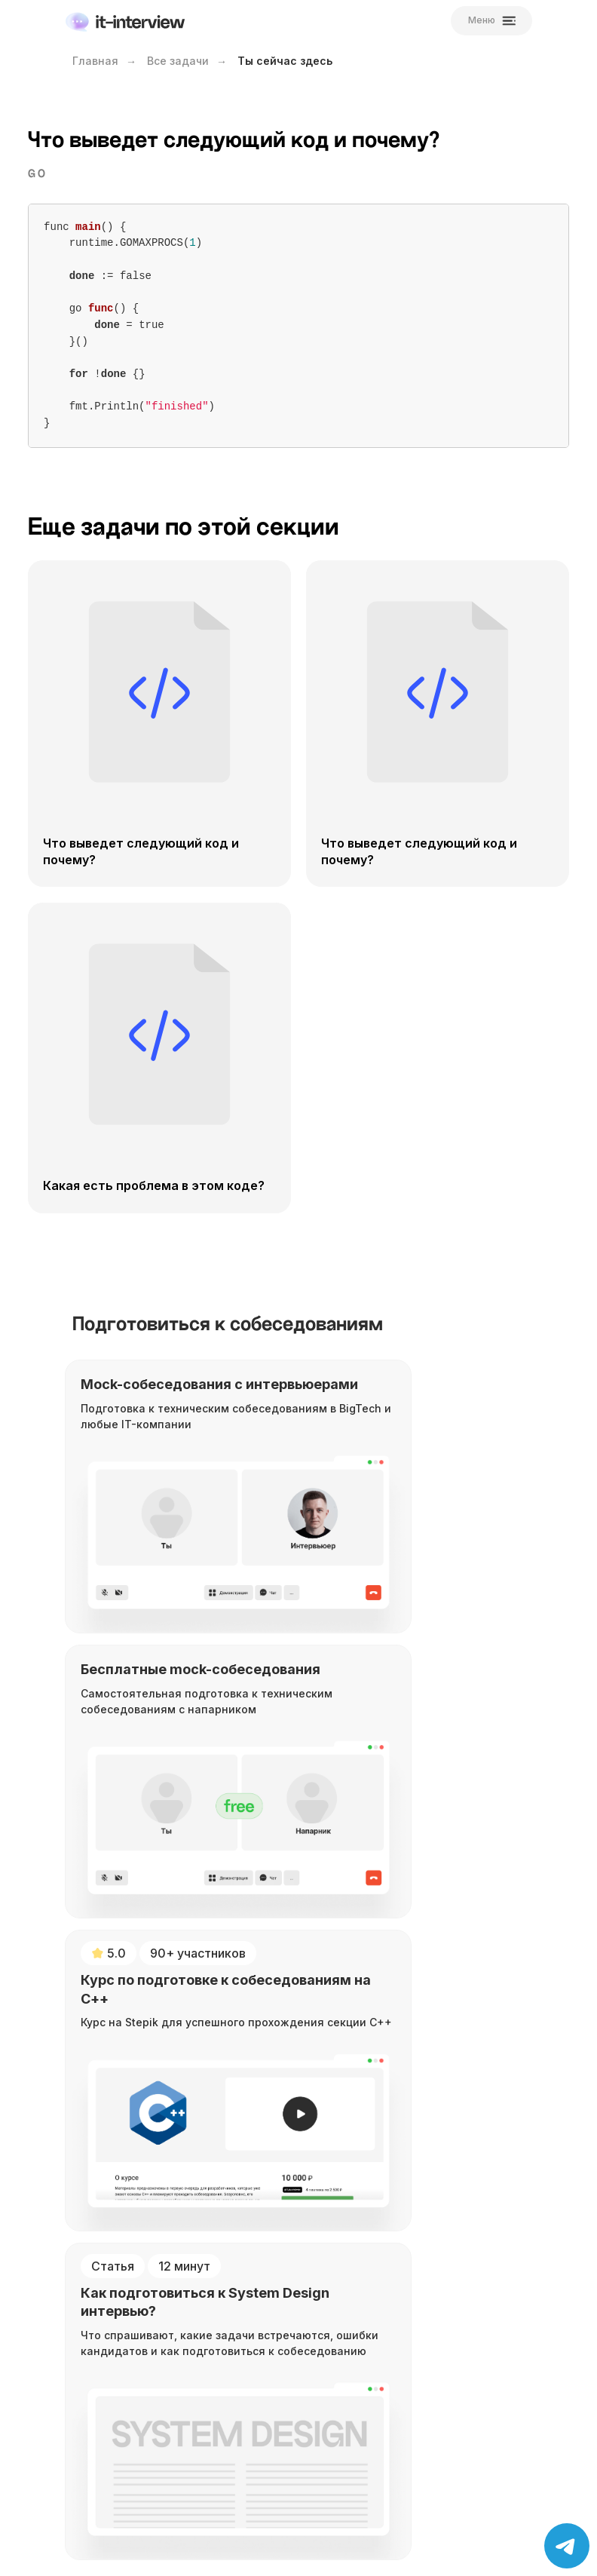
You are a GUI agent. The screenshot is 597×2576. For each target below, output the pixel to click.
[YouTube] (101, 2064)
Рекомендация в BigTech (156, 2312)
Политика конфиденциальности (177, 2436)
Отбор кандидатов (140, 2374)
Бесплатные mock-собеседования (184, 2254)
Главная (95, 60)
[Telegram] (134, 2064)
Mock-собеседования (148, 2233)
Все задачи (178, 60)
